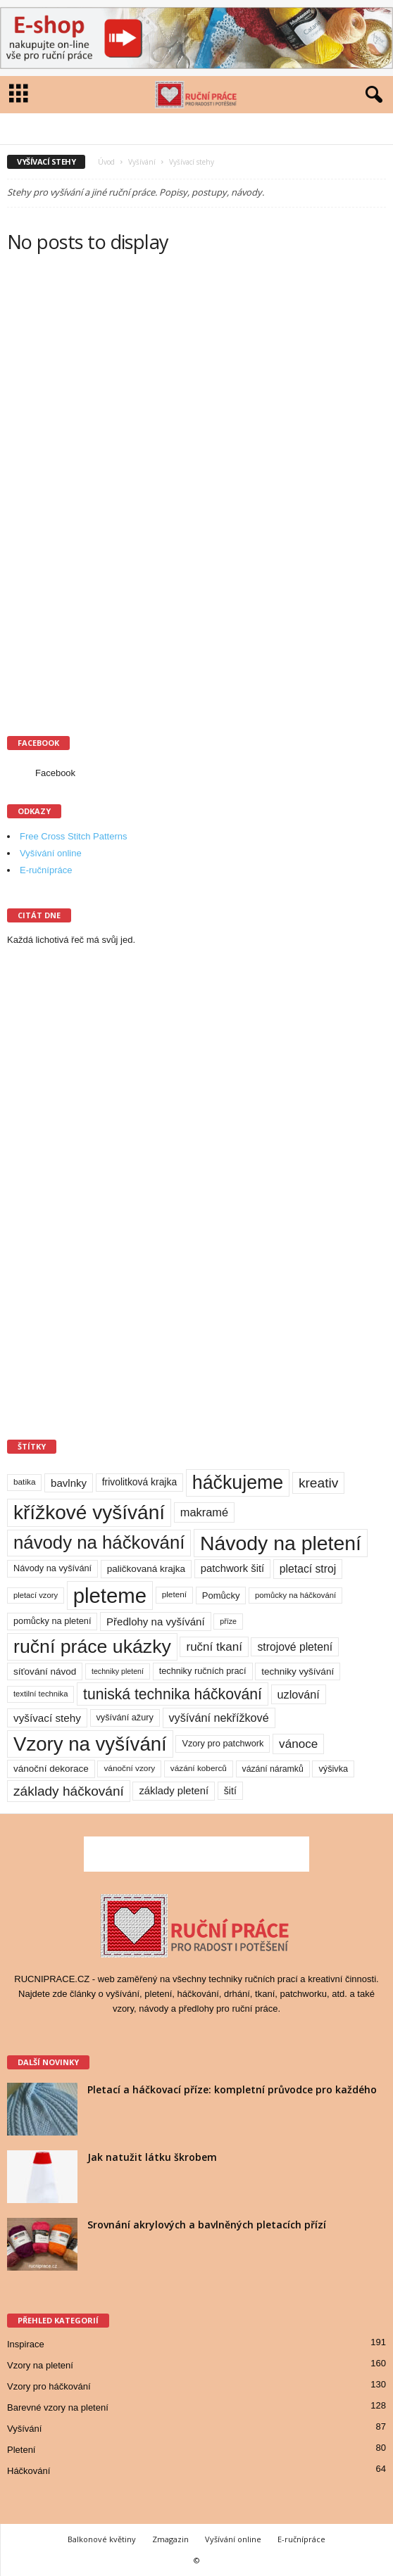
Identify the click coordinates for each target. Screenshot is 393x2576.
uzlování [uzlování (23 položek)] (298, 1694)
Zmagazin (170, 2539)
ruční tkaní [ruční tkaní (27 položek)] (214, 1647)
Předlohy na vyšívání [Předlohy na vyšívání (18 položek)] (155, 1622)
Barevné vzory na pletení (57, 2407)
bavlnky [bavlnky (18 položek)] (69, 1483)
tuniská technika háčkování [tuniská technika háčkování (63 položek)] (172, 1694)
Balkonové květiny (102, 2539)
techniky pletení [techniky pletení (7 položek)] (118, 1671)
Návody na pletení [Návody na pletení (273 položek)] (280, 1543)
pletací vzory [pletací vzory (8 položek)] (35, 1595)
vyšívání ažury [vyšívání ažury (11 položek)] (125, 1717)
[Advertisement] (112, 495)
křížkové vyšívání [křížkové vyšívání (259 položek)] (89, 1512)
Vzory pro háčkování (49, 2386)
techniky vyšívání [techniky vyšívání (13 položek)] (297, 1671)
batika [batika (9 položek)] (24, 1482)
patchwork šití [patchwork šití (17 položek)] (232, 1568)
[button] (371, 95)
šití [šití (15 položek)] (230, 1790)
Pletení (21, 2449)
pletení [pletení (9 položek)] (174, 1594)
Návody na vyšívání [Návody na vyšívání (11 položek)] (52, 1568)
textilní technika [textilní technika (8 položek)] (40, 1693)
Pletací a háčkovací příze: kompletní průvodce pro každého (232, 2089)
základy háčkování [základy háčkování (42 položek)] (68, 1791)
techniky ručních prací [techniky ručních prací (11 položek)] (203, 1670)
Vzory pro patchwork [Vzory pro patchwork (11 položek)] (222, 1743)
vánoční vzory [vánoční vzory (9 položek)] (129, 1768)
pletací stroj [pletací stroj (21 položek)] (308, 1569)
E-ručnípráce (46, 870)
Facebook (55, 773)
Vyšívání (142, 162)
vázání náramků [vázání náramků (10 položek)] (273, 1769)
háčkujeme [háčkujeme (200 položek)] (238, 1482)
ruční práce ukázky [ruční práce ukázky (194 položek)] (92, 1646)
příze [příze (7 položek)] (228, 1621)
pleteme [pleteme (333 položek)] (109, 1595)
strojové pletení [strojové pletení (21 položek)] (294, 1647)
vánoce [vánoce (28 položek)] (298, 1744)
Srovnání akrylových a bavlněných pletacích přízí (206, 2224)
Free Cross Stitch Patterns (73, 836)
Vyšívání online (51, 853)
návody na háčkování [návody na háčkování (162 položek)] (99, 1542)
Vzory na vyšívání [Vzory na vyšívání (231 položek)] (90, 1744)
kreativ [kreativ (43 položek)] (319, 1483)
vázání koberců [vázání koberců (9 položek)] (198, 1768)
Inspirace (25, 2344)
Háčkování (28, 2471)
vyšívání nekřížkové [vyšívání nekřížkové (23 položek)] (219, 1717)
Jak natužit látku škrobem (152, 2157)
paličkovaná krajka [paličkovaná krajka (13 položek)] (146, 1568)
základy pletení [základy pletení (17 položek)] (173, 1790)
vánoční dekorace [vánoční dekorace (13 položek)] (51, 1768)
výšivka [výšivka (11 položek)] (333, 1768)
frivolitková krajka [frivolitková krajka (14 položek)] (139, 1481)
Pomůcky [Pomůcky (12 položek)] (221, 1595)
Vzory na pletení (40, 2365)
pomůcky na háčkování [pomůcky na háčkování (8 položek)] (295, 1595)
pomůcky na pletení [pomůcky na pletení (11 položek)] (52, 1621)
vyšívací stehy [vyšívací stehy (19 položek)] (47, 1718)
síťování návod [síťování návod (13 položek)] (44, 1671)
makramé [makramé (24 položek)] (204, 1512)
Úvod (106, 162)
